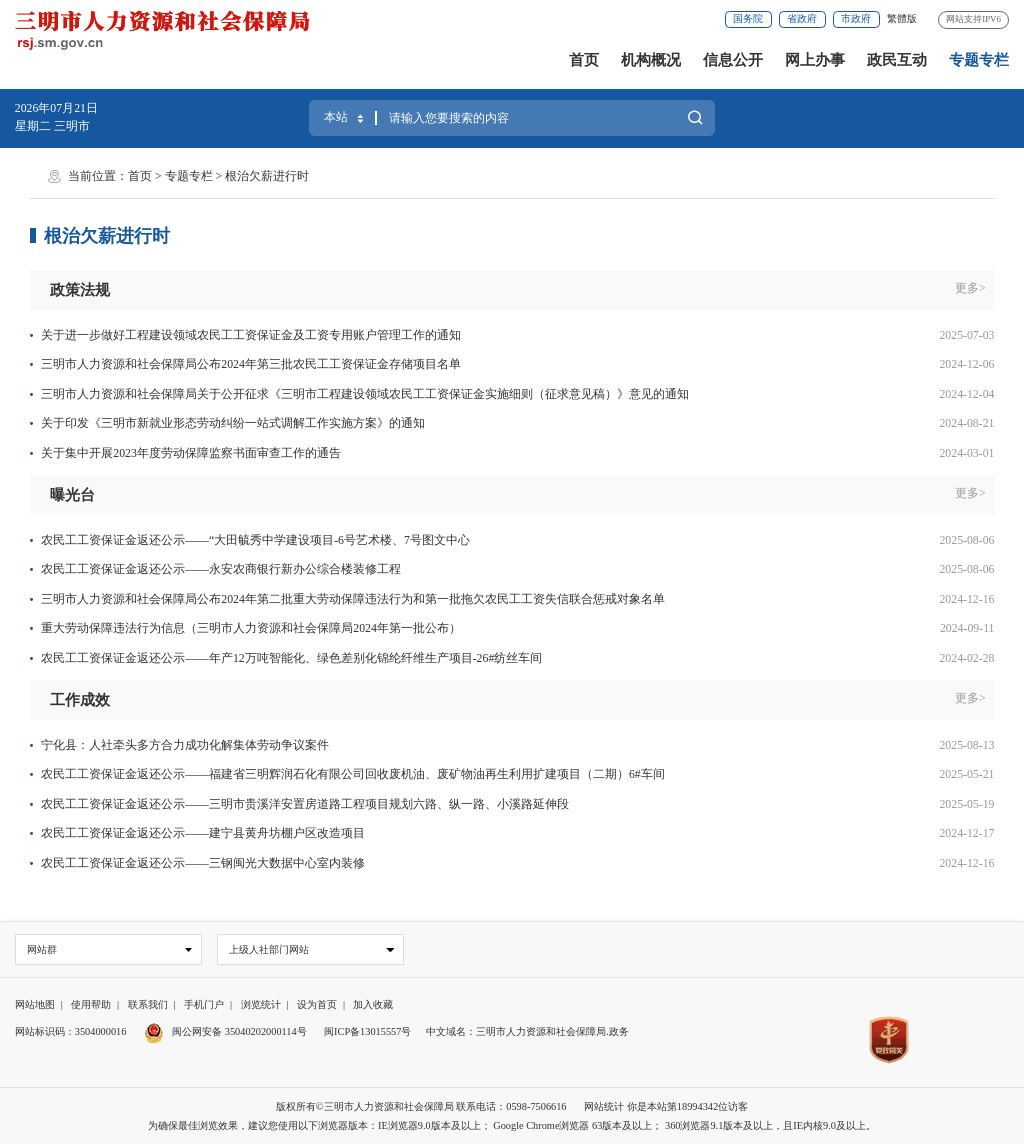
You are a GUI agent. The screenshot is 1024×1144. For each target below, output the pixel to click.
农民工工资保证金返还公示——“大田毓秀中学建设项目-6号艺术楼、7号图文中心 (255, 540)
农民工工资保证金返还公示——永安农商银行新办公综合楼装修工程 (221, 569)
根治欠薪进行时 (267, 176)
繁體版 (902, 18)
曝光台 (72, 495)
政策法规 (80, 290)
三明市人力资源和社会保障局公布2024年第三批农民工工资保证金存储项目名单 (251, 364)
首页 (584, 60)
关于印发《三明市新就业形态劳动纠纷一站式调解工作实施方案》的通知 (233, 423)
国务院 (748, 18)
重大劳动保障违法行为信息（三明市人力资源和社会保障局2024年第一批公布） (251, 628)
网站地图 (35, 1005)
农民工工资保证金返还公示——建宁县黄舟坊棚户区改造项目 (203, 833)
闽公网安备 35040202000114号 (225, 1031)
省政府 (802, 18)
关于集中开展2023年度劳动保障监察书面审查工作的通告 (191, 453)
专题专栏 (979, 60)
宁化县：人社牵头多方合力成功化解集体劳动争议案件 (185, 745)
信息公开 (733, 60)
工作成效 (80, 700)
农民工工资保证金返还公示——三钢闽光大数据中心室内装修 (203, 863)
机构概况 (651, 60)
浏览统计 (261, 1005)
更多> (970, 288)
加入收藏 (373, 1005)
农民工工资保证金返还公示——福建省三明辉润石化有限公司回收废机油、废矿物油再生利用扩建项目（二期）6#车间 (352, 774)
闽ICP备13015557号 (367, 1031)
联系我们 (148, 1005)
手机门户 (204, 1005)
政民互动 (897, 60)
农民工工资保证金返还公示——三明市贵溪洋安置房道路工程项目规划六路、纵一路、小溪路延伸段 (305, 804)
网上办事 (815, 60)
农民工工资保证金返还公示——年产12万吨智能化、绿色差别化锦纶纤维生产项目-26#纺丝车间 (291, 658)
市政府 (856, 18)
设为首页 (317, 1005)
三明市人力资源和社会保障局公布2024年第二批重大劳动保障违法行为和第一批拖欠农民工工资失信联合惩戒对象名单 (353, 599)
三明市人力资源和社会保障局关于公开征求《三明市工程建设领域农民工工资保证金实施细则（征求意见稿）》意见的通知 (365, 394)
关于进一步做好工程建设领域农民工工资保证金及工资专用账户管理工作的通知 (251, 335)
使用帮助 (91, 1005)
